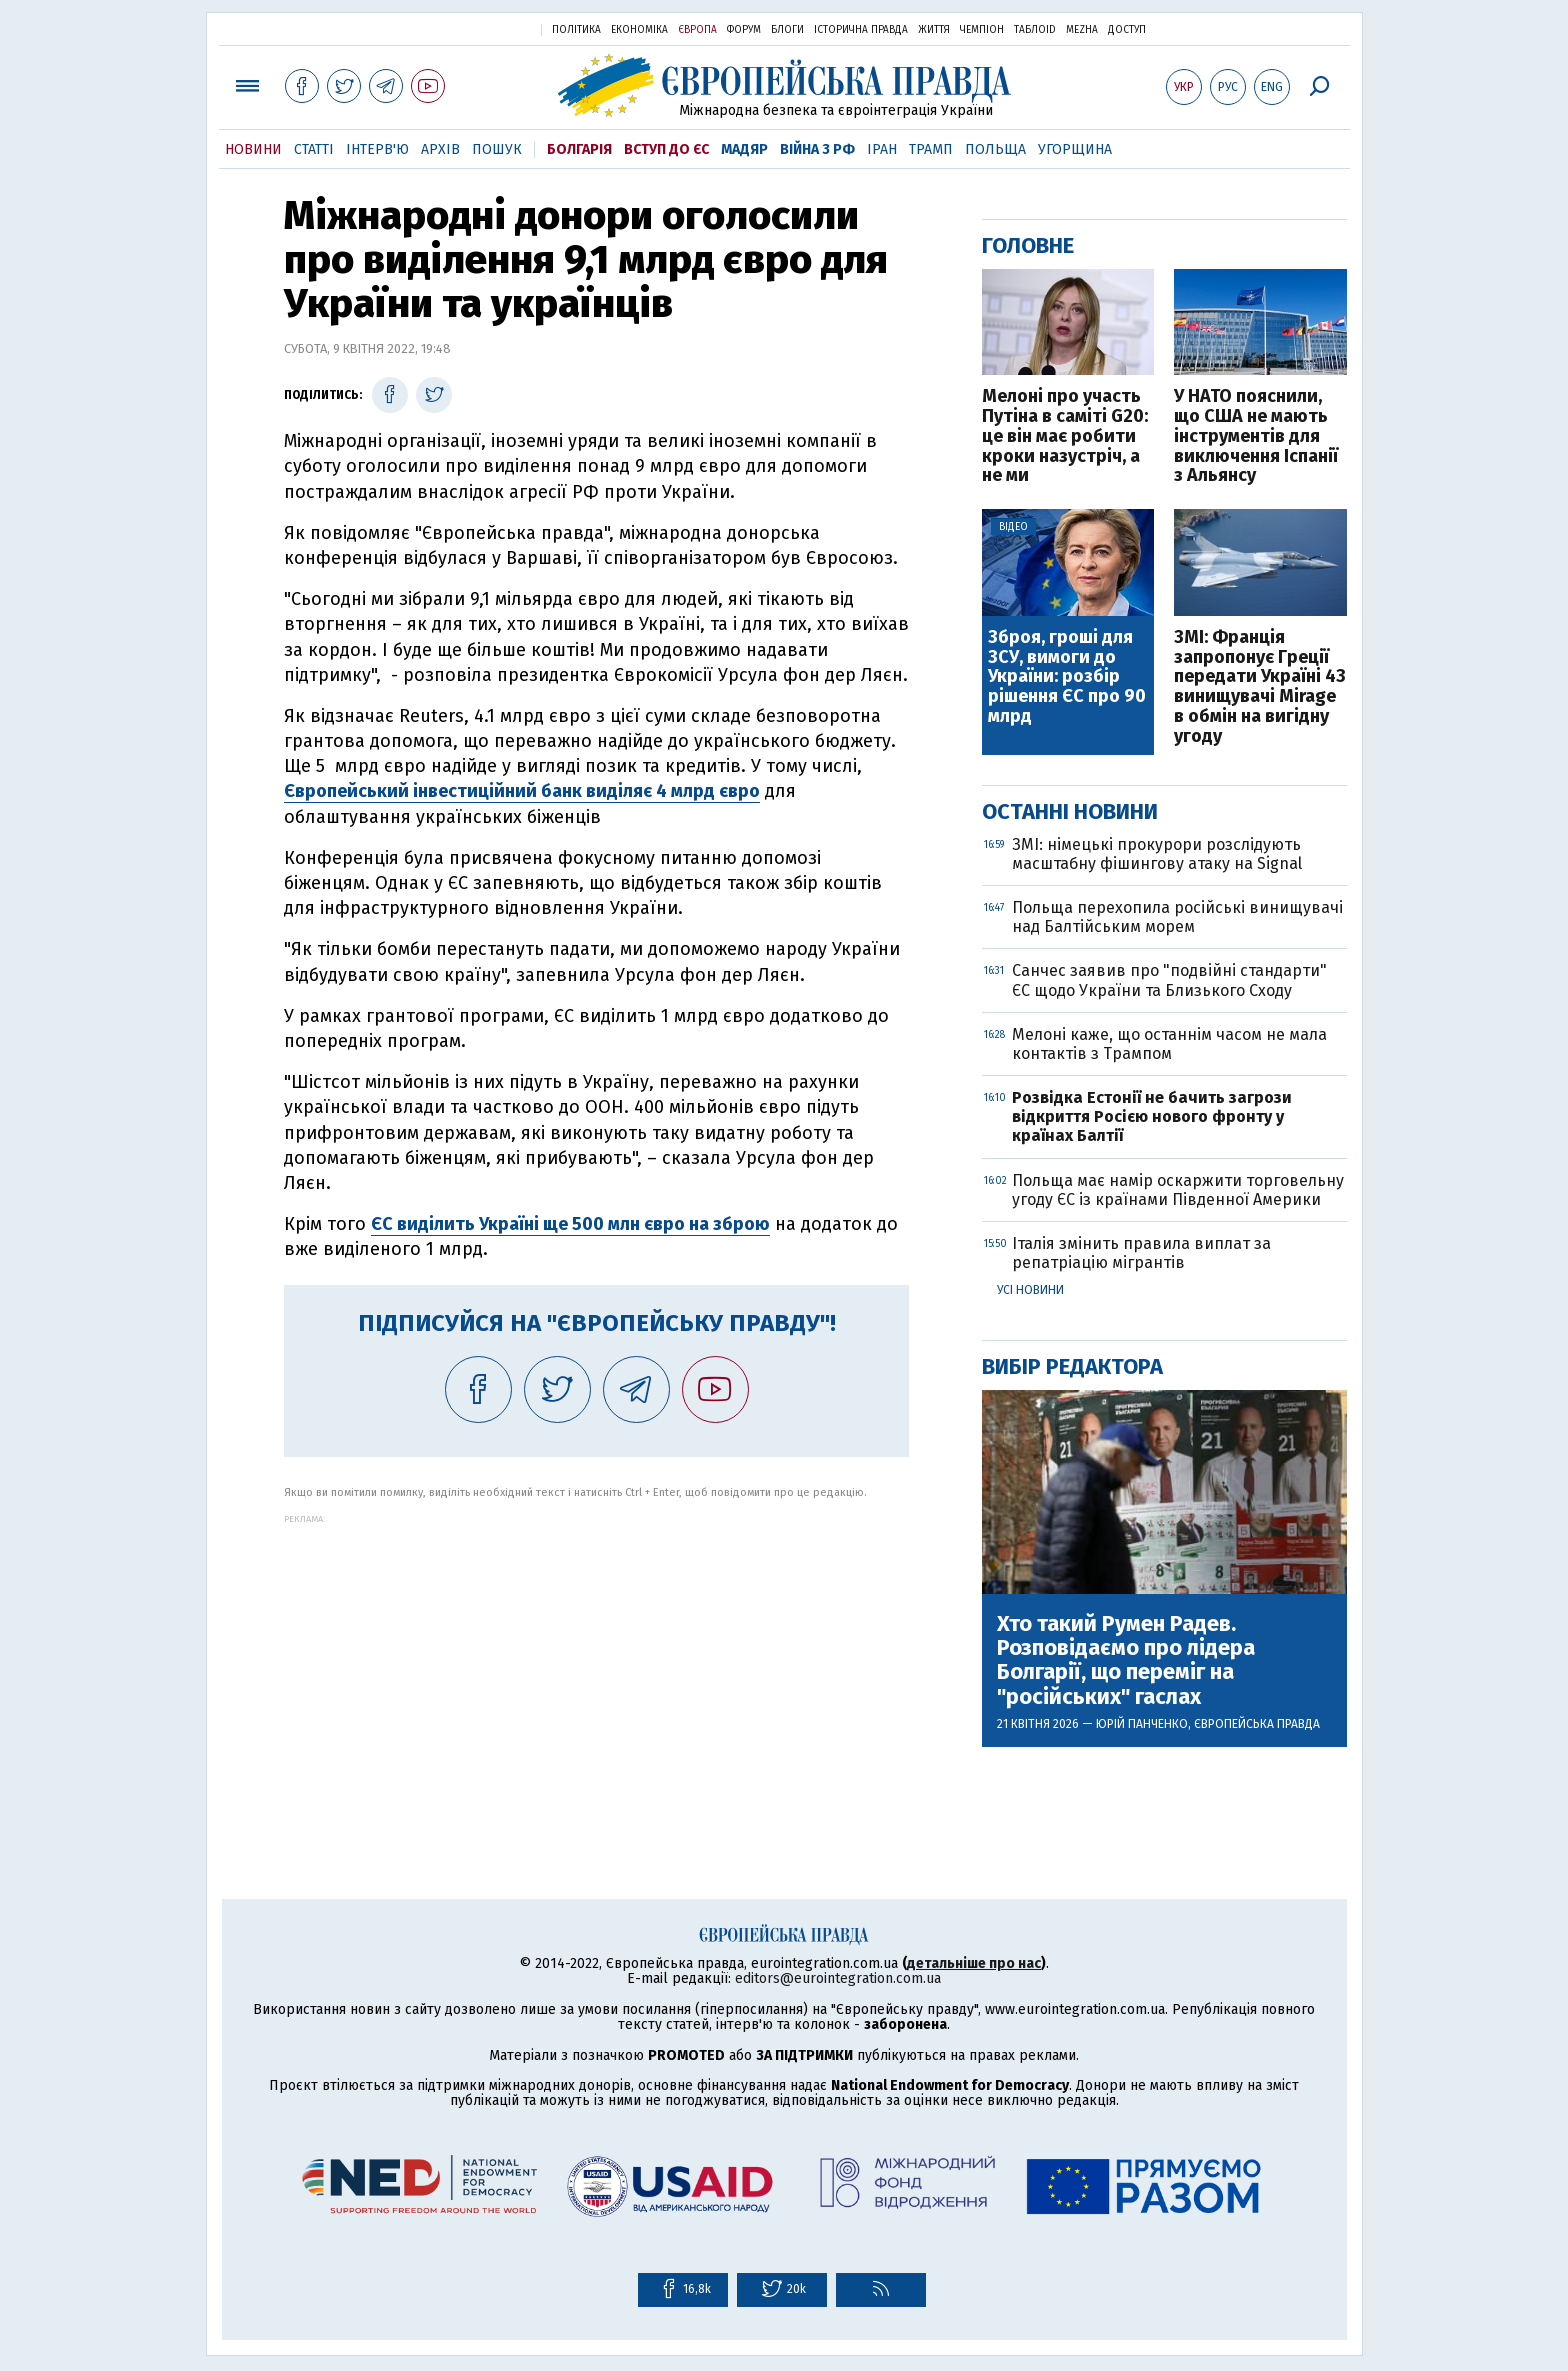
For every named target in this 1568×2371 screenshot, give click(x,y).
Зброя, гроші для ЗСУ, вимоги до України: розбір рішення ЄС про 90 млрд (1067, 677)
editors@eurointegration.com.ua (838, 1978)
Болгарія (579, 149)
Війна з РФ (817, 149)
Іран (882, 149)
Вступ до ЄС (666, 149)
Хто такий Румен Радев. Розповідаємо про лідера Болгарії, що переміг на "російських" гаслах (1126, 1660)
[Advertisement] (596, 1664)
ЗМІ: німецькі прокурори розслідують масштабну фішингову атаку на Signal (1157, 854)
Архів (440, 149)
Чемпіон (982, 30)
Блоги (787, 30)
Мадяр (744, 149)
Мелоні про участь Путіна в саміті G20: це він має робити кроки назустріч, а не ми (1065, 436)
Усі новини (1030, 1290)
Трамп (931, 149)
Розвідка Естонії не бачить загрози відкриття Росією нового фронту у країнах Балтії (1152, 1116)
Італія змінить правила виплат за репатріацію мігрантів (1141, 1253)
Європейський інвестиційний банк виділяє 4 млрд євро (522, 791)
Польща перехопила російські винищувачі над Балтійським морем (1177, 917)
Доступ (1127, 30)
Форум (744, 30)
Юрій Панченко (1142, 1724)
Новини (253, 149)
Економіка (639, 30)
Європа (697, 30)
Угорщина (1075, 149)
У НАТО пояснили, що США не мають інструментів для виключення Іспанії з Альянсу (1256, 436)
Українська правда (477, 28)
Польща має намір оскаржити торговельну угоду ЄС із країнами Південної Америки (1178, 1190)
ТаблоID (1035, 30)
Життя (934, 30)
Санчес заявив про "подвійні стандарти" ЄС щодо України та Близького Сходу (1169, 980)
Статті (314, 149)
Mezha (1082, 30)
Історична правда (861, 30)
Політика (576, 30)
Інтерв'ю (377, 149)
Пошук (497, 149)
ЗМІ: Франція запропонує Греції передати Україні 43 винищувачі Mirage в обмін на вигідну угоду (1260, 687)
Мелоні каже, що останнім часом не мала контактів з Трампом (1169, 1044)
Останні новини (1070, 811)
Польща (995, 149)
